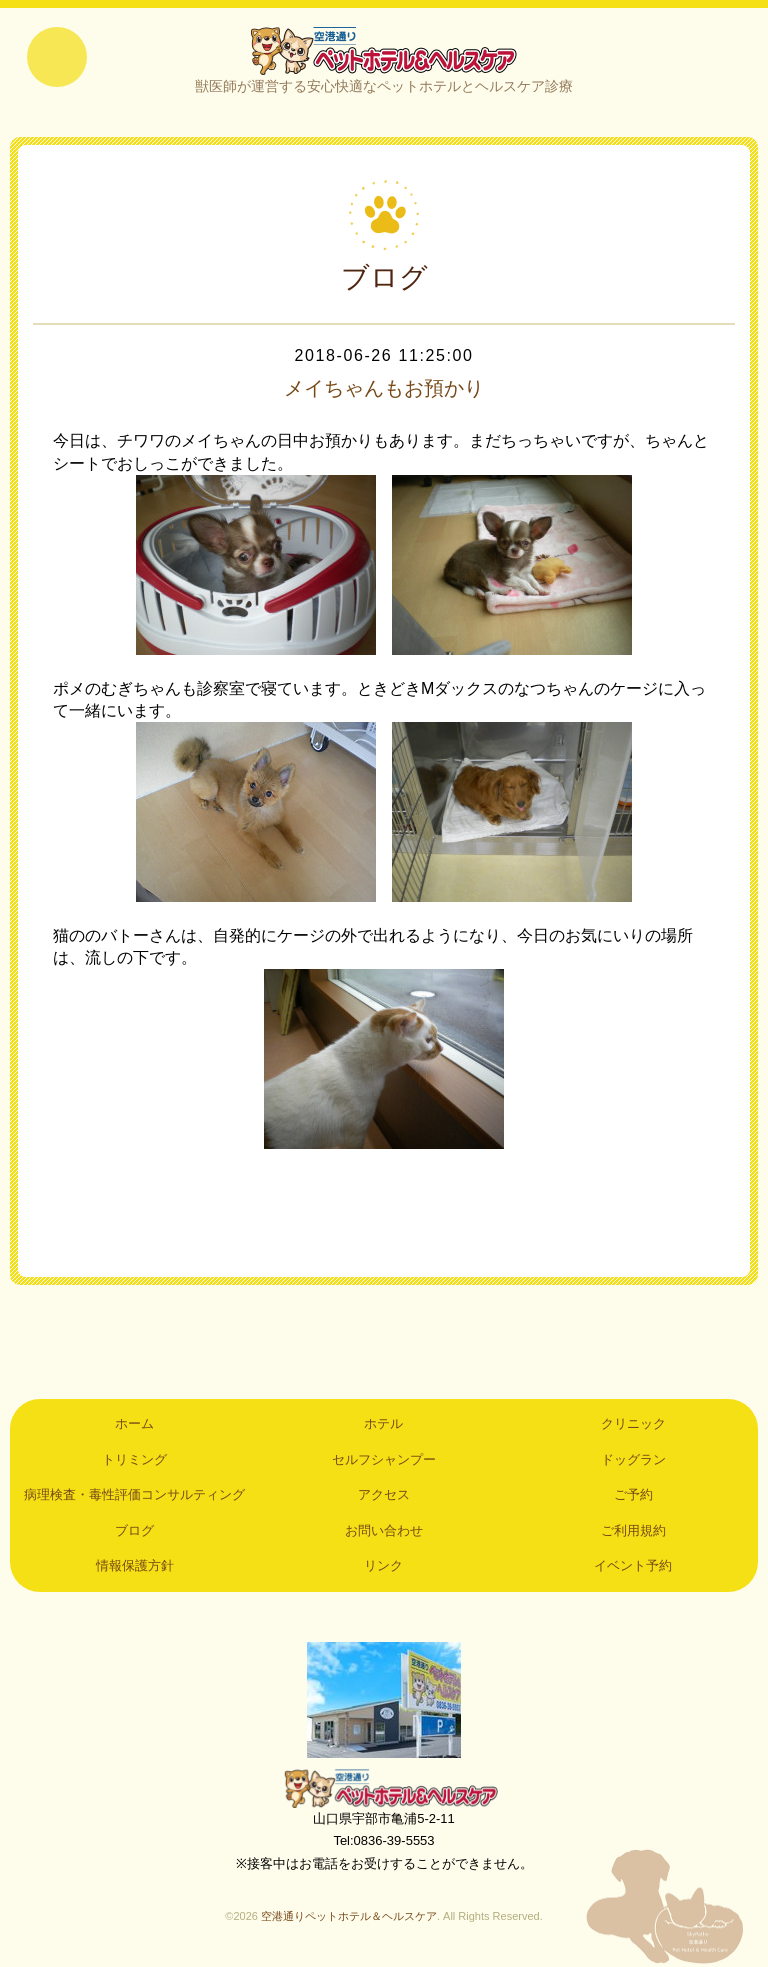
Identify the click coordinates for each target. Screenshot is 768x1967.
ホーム (134, 1423)
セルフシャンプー (384, 1459)
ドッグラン (633, 1459)
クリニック (633, 1423)
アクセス (384, 1494)
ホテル (383, 1423)
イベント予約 (633, 1565)
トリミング (134, 1459)
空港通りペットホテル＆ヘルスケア (384, 1788)
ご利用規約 (633, 1530)
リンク (383, 1565)
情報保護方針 (135, 1565)
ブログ (134, 1530)
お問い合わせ (384, 1530)
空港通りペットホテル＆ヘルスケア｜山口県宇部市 (384, 50)
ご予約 (633, 1494)
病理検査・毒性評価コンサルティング (134, 1494)
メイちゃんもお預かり (384, 388)
